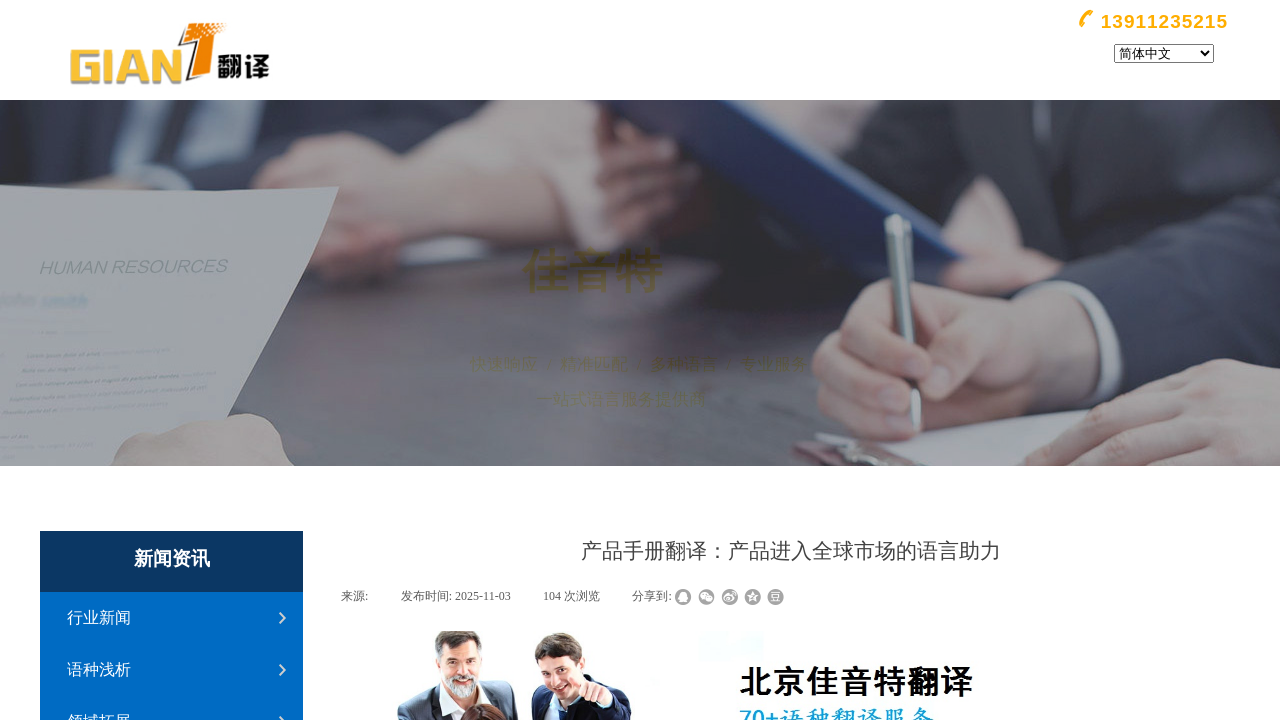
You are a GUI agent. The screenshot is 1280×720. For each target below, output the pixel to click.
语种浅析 (99, 669)
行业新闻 (99, 617)
